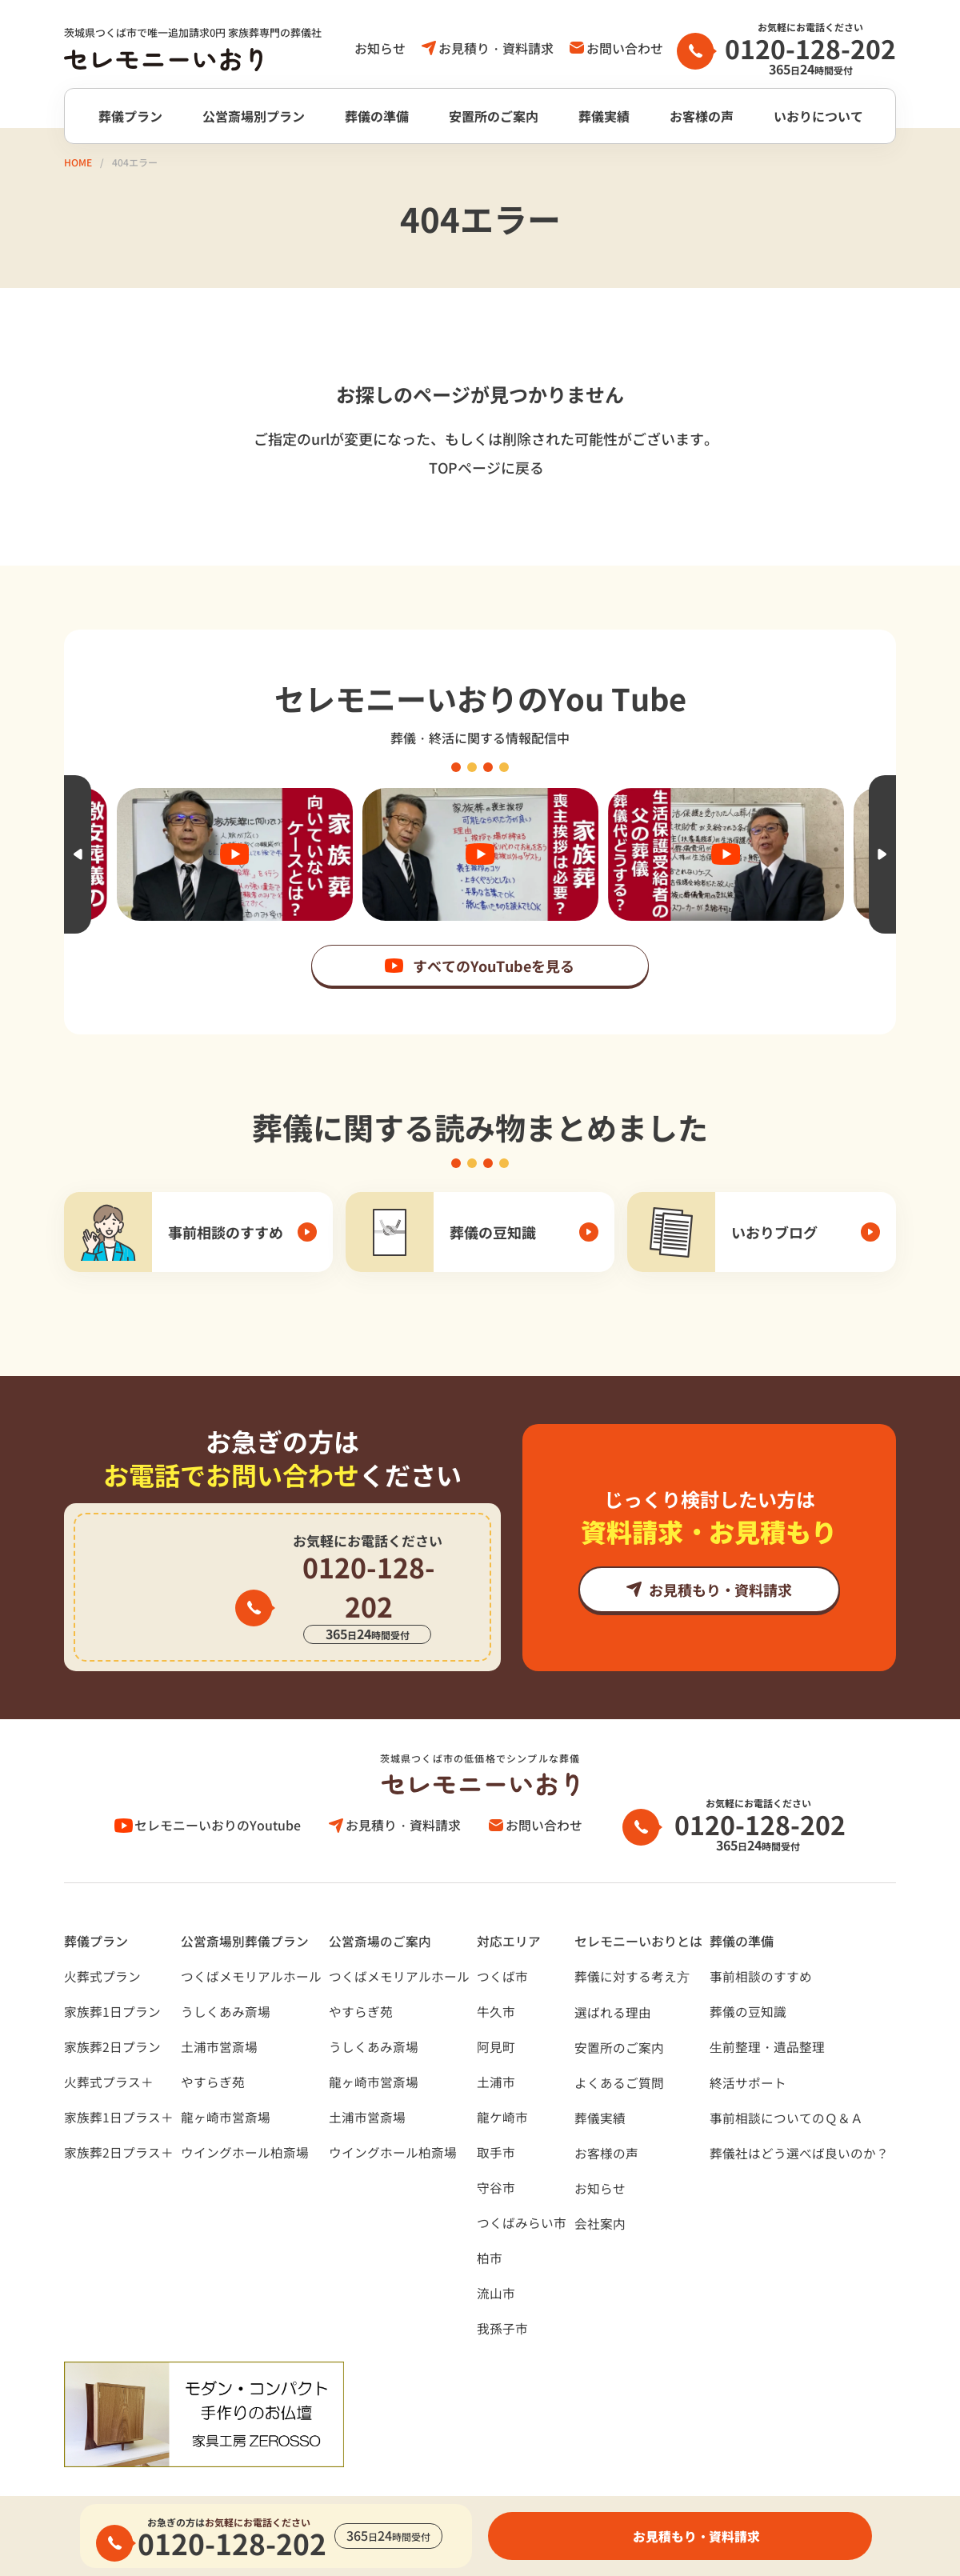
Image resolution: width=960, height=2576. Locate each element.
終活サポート (748, 2044)
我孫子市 (502, 2289)
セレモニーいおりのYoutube (220, 1786)
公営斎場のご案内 (380, 1902)
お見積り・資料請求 (496, 48)
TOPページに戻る (486, 467)
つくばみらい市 (521, 2184)
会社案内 (600, 2184)
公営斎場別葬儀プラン (245, 1902)
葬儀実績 (604, 116)
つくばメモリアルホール (251, 1937)
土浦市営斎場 (219, 2008)
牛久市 (496, 1972)
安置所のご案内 (493, 116)
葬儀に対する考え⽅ (632, 1937)
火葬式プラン (102, 1937)
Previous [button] (77, 854)
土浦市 (496, 2043)
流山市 (496, 2254)
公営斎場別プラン (253, 116)
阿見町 (496, 2008)
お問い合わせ (624, 48)
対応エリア (509, 1902)
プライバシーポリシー (128, 2478)
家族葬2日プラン (112, 2008)
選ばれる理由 (612, 1973)
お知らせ (380, 48)
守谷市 (496, 2148)
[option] (480, 854)
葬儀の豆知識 (748, 1972)
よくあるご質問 (619, 2044)
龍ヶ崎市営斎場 (225, 2078)
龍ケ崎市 (502, 2078)
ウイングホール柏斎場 (245, 2113)
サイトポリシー (269, 2478)
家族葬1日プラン (112, 1972)
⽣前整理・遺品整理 (767, 2008)
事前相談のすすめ (761, 1937)
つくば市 (502, 1937)
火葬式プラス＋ (109, 2043)
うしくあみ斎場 (225, 1972)
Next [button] (882, 854)
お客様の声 (702, 116)
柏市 (489, 2219)
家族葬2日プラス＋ (119, 2113)
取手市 (496, 2113)
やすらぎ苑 (213, 2043)
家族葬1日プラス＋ (119, 2078)
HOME (78, 162)
